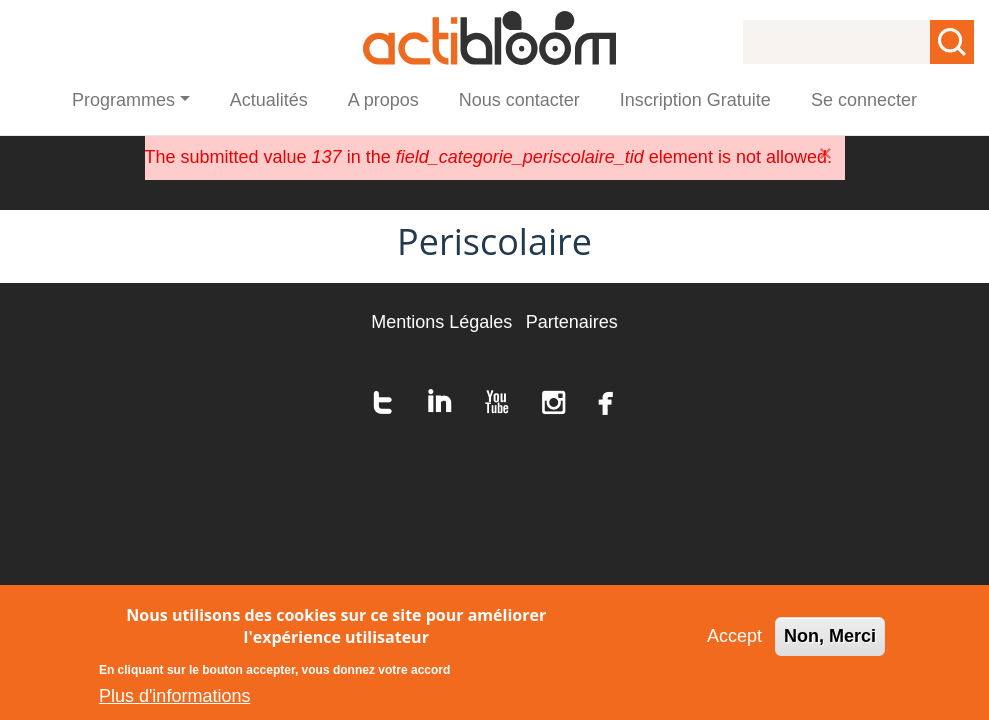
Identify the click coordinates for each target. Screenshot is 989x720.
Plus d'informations (175, 703)
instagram (554, 402)
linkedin (440, 402)
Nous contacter (519, 100)
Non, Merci (830, 642)
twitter (383, 402)
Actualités (269, 100)
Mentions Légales (441, 322)
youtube (497, 402)
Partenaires (572, 322)
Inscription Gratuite (695, 100)
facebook (606, 402)
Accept (734, 642)
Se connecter (864, 100)
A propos (383, 100)
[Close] (825, 155)
